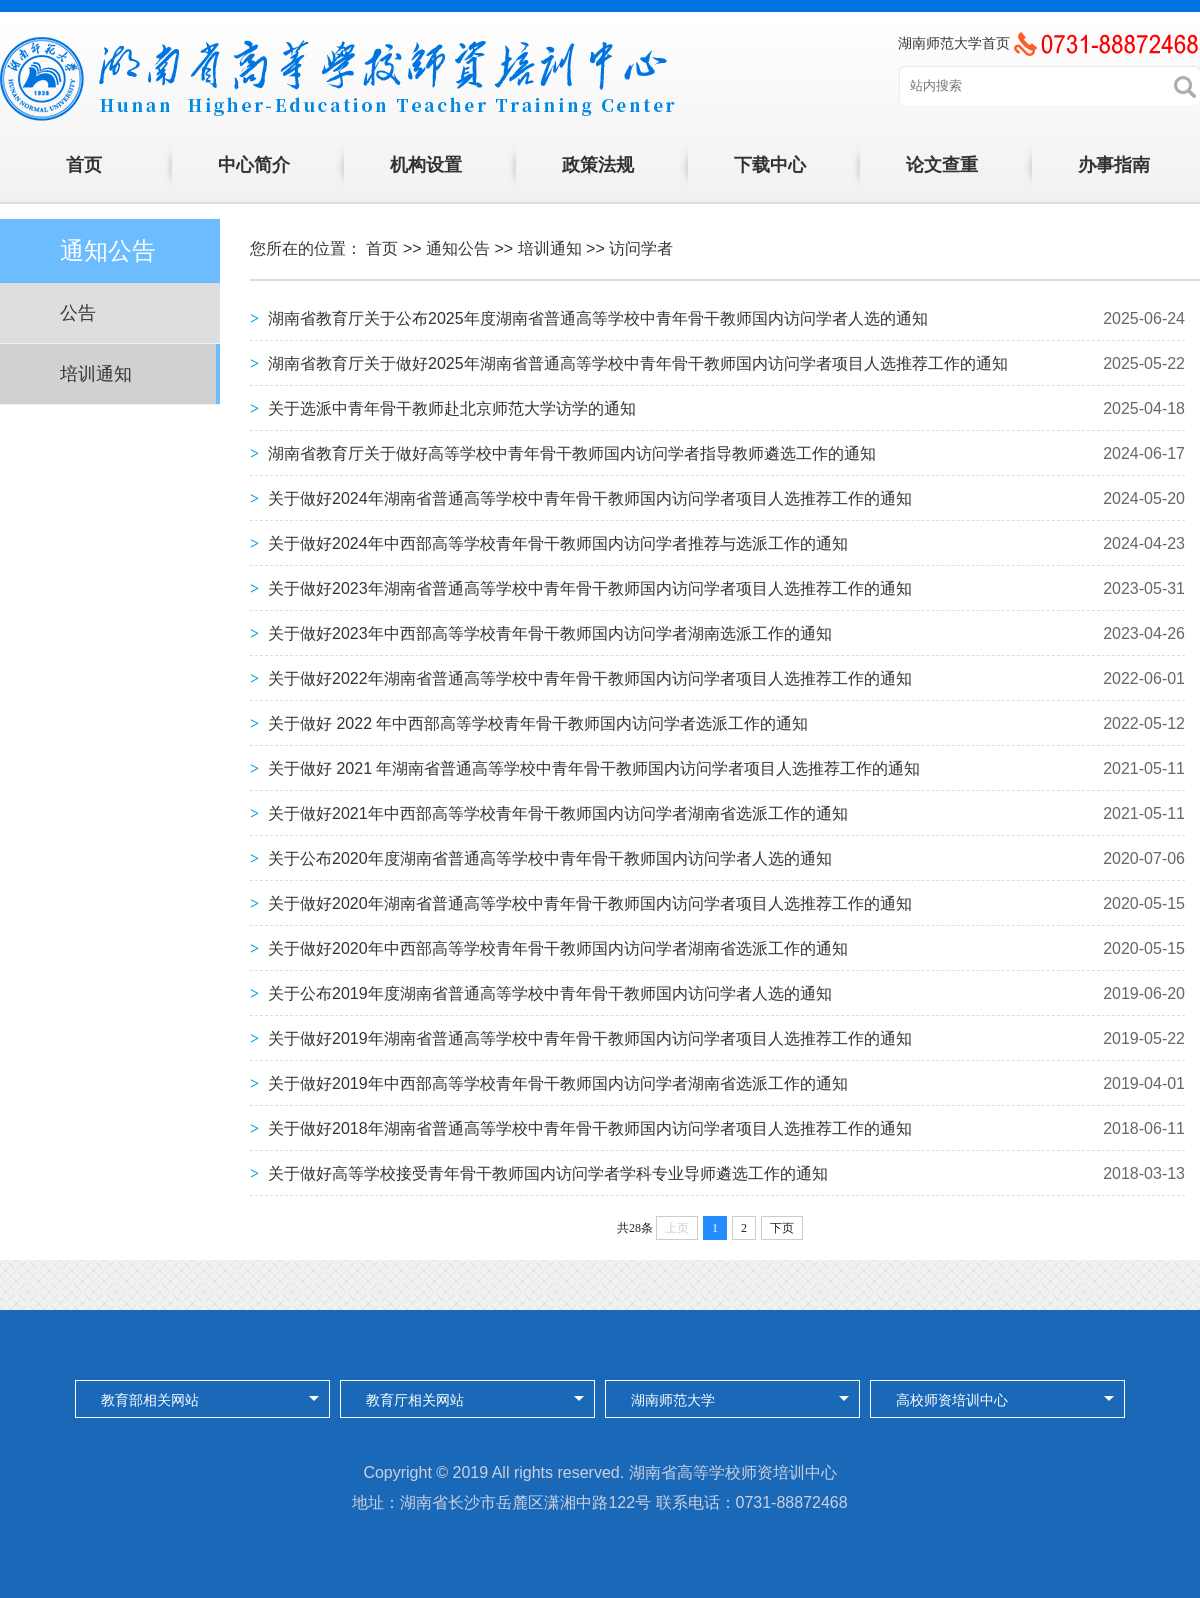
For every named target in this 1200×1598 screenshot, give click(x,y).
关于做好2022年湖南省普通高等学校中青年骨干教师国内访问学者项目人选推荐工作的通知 (590, 678)
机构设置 (426, 165)
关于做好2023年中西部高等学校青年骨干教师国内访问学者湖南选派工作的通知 (550, 633)
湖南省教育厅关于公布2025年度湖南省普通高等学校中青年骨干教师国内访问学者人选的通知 (598, 318)
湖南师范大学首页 (954, 43)
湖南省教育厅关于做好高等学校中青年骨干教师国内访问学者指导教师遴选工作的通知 (572, 453)
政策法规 (598, 165)
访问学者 (641, 248)
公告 (78, 313)
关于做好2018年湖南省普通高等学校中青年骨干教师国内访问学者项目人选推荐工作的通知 (590, 1128)
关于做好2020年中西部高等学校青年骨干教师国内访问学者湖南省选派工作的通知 (558, 948)
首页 (84, 165)
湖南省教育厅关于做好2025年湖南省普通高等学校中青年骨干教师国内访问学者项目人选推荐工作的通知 (638, 363)
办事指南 (1114, 165)
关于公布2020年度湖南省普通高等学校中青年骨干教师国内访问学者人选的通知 (550, 858)
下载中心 (770, 165)
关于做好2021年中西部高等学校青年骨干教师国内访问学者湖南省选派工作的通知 (558, 813)
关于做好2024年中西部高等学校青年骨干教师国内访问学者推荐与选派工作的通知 (558, 543)
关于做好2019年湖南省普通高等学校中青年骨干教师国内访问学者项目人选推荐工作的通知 (590, 1038)
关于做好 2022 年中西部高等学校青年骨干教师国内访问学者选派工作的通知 (538, 723)
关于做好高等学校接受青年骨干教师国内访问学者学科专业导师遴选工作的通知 (548, 1173)
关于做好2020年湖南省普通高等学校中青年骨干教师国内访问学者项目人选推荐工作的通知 (590, 903)
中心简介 (254, 165)
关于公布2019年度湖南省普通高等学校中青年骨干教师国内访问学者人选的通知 (550, 993)
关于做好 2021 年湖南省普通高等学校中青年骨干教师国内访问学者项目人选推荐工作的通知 (594, 768)
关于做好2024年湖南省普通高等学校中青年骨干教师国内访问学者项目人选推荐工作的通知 (590, 498)
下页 (782, 1228)
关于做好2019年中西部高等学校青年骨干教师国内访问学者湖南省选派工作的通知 (558, 1083)
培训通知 (96, 374)
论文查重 (942, 165)
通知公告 (458, 248)
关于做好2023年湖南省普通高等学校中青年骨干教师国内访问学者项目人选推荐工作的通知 (590, 588)
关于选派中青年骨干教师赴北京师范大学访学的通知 (452, 408)
